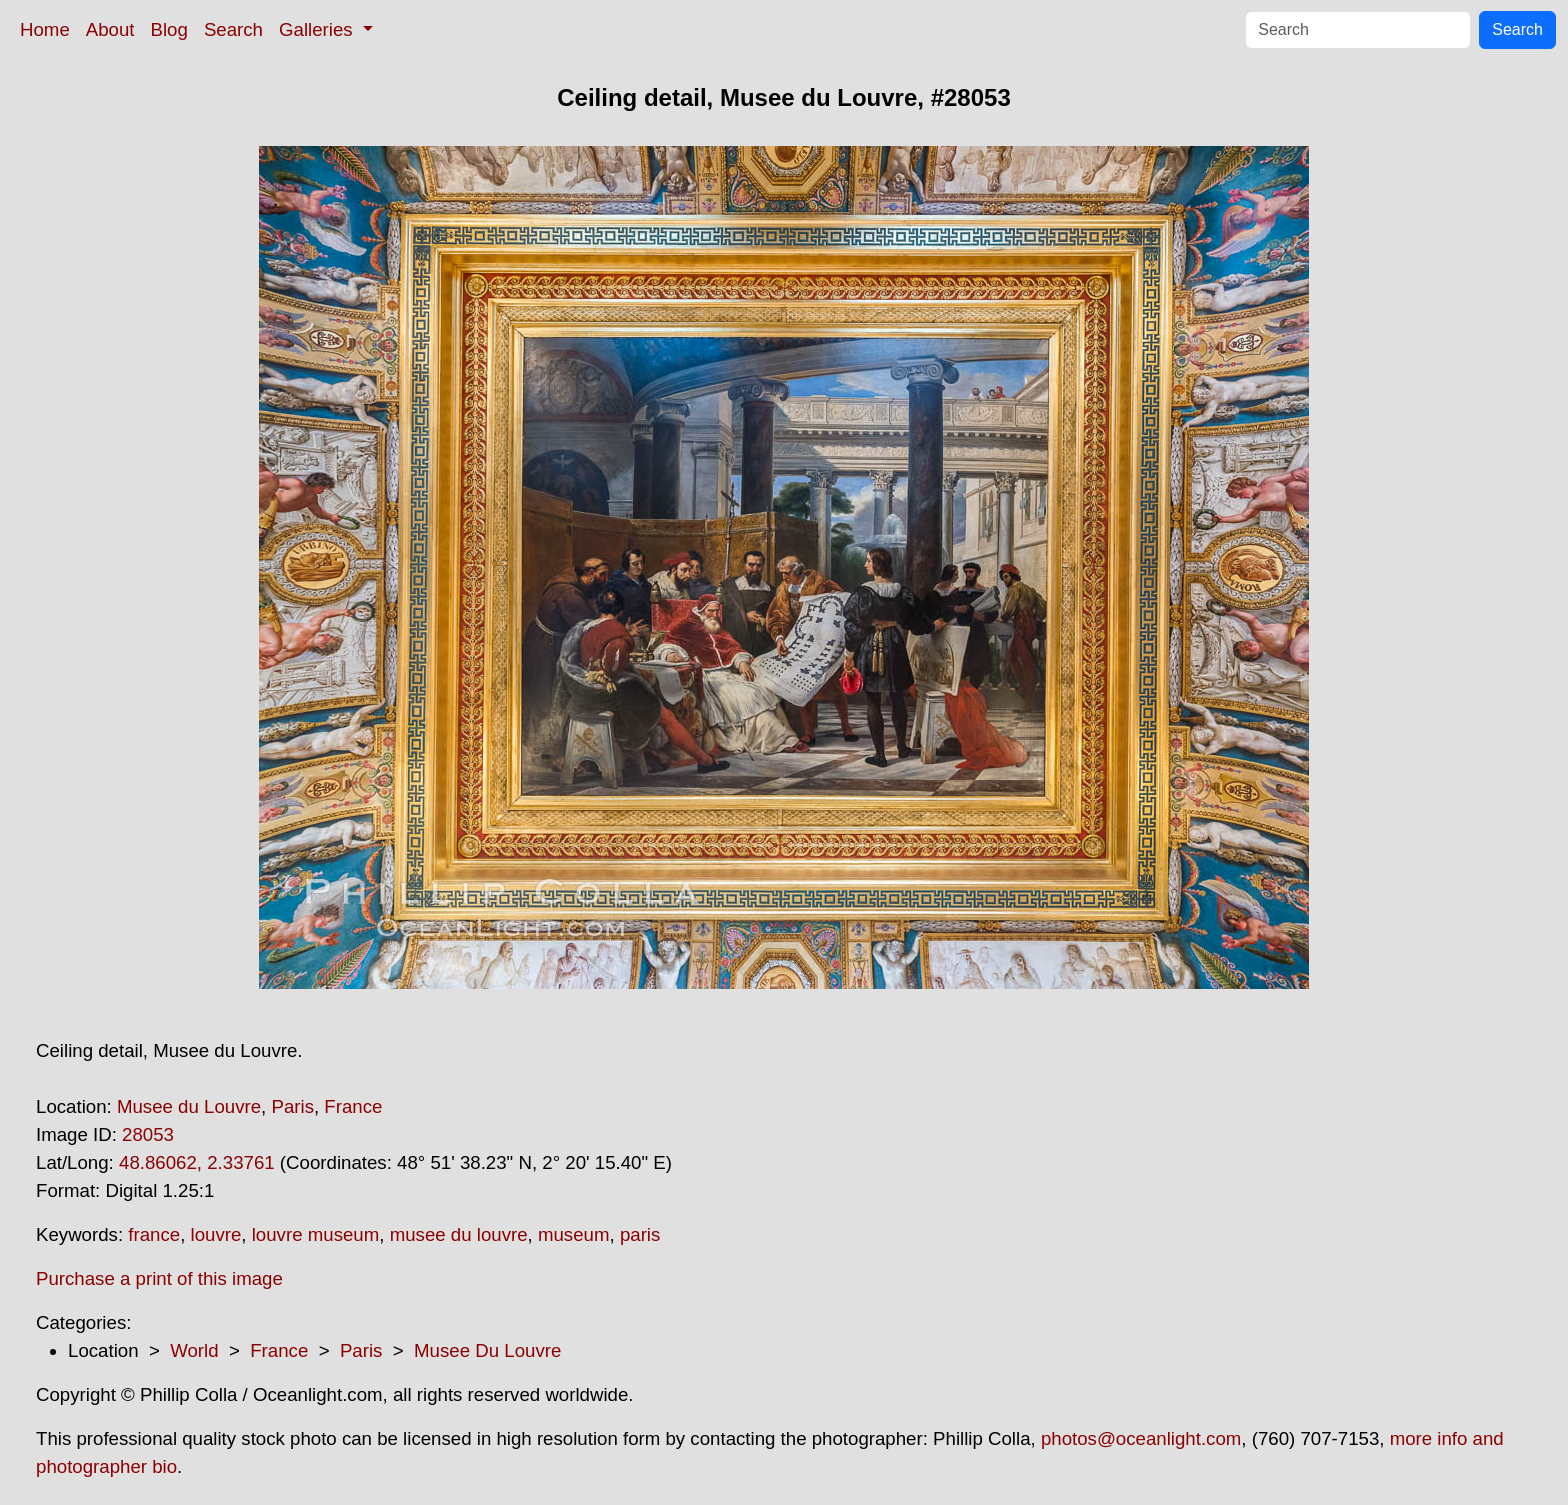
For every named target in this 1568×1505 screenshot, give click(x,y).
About (110, 29)
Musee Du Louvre (487, 1350)
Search (233, 29)
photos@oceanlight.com (1141, 1438)
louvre (216, 1234)
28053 (148, 1134)
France (353, 1106)
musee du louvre (459, 1234)
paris (640, 1234)
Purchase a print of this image (159, 1278)
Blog (169, 29)
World (194, 1350)
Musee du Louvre (189, 1106)
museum (574, 1234)
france (154, 1234)
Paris (292, 1106)
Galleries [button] (318, 29)
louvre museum (316, 1234)
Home (45, 29)
